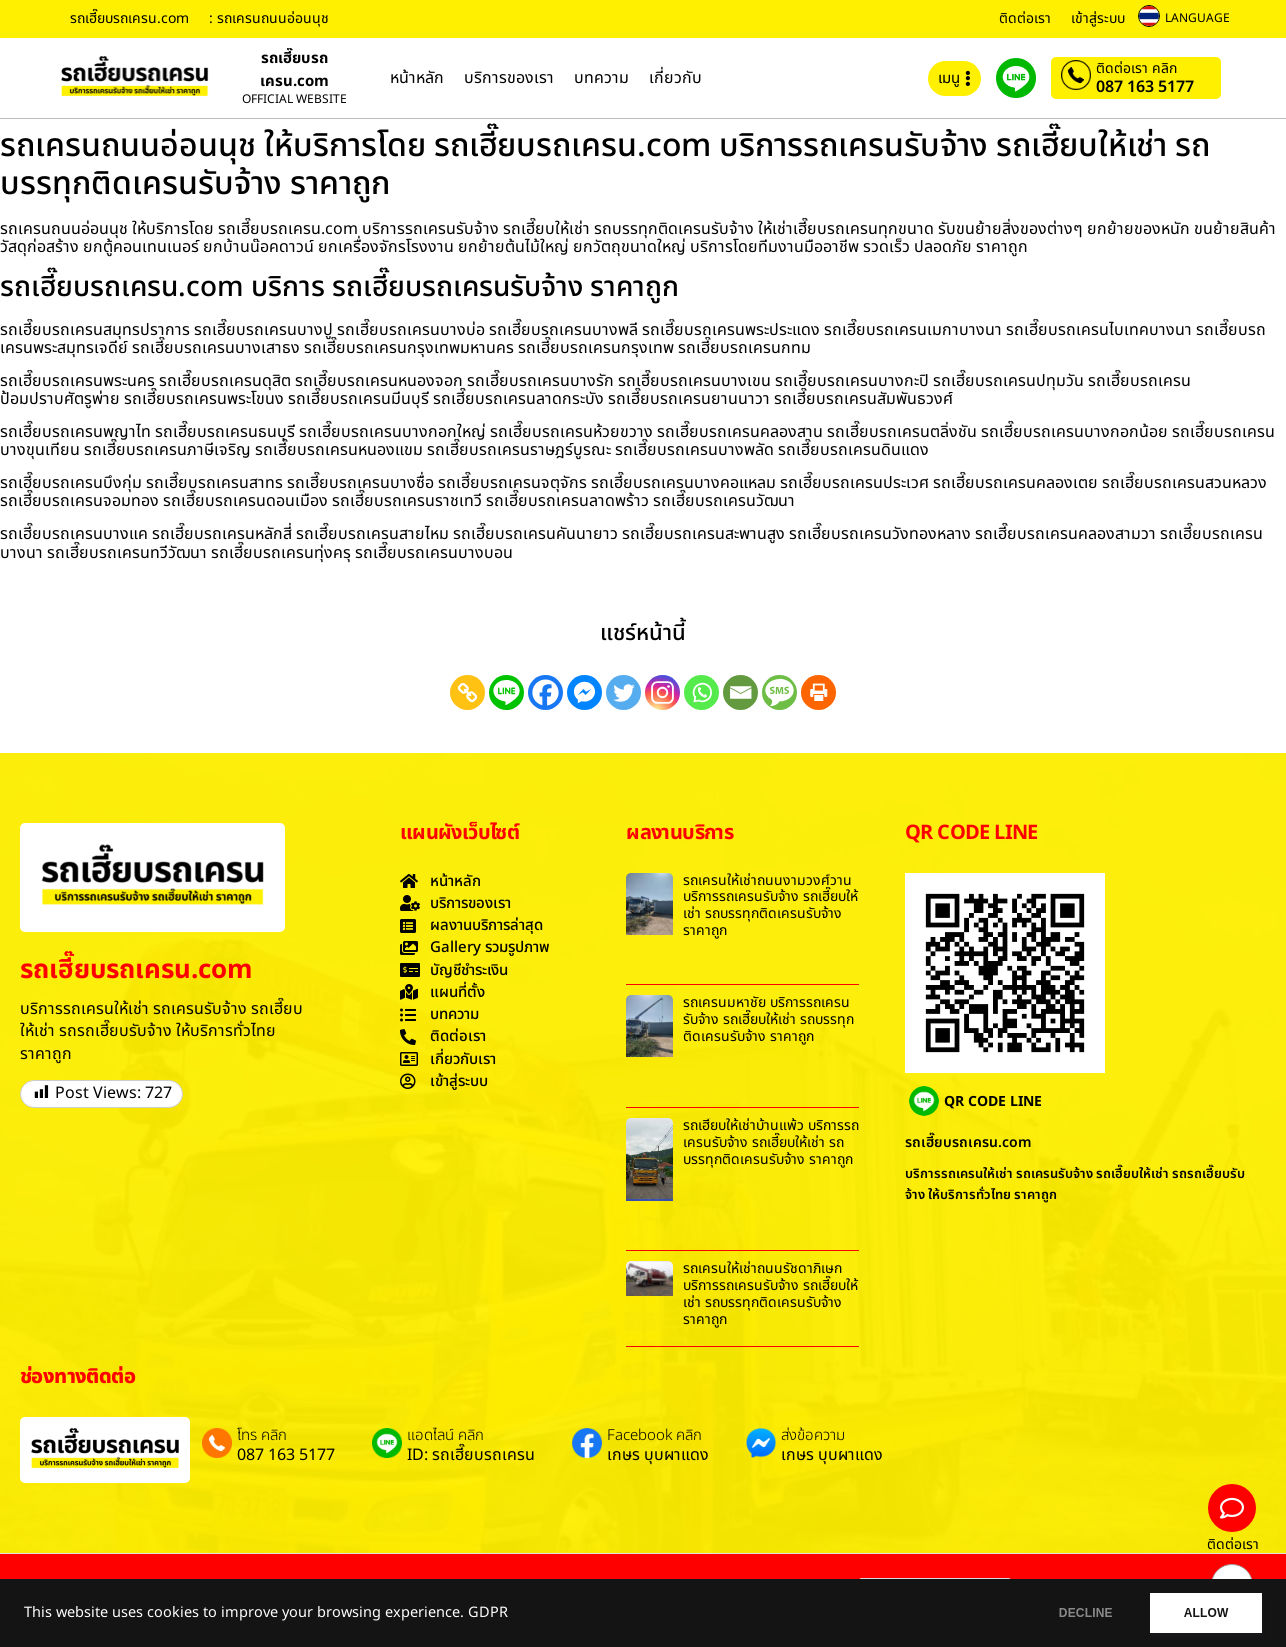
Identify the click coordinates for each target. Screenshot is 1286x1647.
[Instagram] (662, 692)
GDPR (488, 1613)
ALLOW (1204, 1613)
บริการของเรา (509, 78)
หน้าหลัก (417, 78)
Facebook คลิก (654, 1436)
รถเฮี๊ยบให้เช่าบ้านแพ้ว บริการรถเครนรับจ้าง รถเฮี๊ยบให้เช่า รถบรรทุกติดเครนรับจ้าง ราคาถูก (771, 1142)
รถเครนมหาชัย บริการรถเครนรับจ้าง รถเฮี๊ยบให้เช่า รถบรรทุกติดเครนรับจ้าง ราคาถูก (768, 1019)
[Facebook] (545, 692)
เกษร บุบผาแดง (658, 1455)
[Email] (740, 692)
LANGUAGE (1197, 18)
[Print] (818, 692)
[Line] (506, 692)
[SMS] (779, 692)
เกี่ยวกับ (675, 78)
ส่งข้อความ (813, 1436)
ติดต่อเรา (1025, 18)
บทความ (601, 78)
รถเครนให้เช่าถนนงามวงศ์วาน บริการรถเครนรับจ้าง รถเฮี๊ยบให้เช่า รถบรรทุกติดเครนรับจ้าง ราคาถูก (770, 905)
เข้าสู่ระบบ (1098, 18)
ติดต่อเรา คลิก (1136, 68)
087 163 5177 (1145, 87)
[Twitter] (623, 692)
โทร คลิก (262, 1436)
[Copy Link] (467, 692)
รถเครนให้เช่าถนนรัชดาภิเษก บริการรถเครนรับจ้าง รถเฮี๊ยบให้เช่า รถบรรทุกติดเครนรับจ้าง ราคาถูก (770, 1293)
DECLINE (1081, 1613)
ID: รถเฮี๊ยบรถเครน (471, 1455)
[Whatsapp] (701, 692)
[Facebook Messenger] (584, 692)
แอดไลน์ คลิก (445, 1436)
